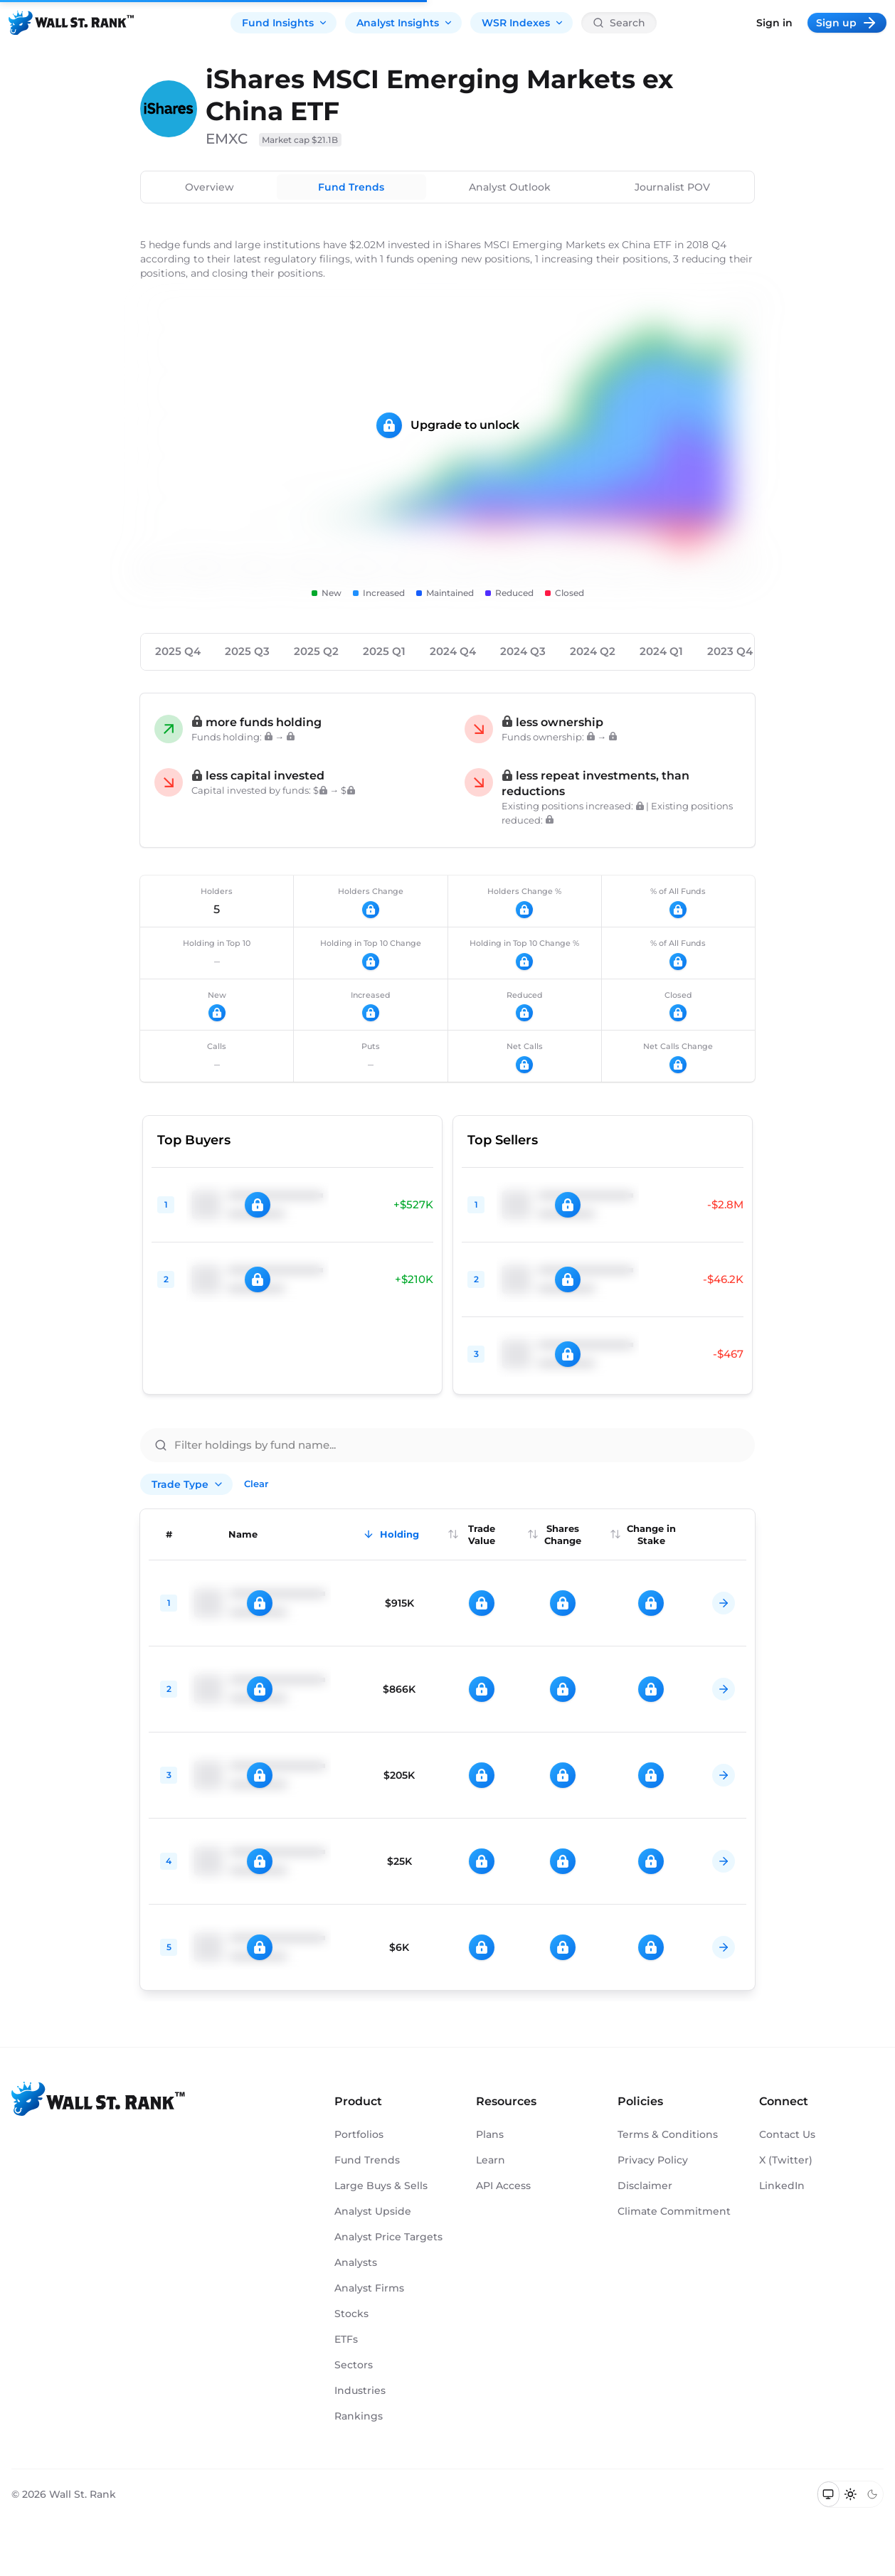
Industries (360, 2390)
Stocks (351, 2313)
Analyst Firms (369, 2288)
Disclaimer (645, 2185)
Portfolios (358, 2134)
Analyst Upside (372, 2211)
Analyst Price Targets (388, 2236)
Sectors (353, 2364)
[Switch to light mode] (851, 2494)
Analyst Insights (404, 22)
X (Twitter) (785, 2160)
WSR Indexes (523, 22)
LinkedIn (782, 2185)
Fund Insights (285, 22)
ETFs (346, 2339)
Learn (490, 2160)
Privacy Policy (653, 2160)
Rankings (358, 2416)
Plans (490, 2134)
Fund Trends (351, 187)
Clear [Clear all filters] (256, 1483)
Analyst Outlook (510, 187)
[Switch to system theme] (828, 2494)
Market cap (300, 139)
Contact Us (787, 2134)
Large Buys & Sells (381, 2185)
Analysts (355, 2262)
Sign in (774, 22)
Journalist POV (672, 187)
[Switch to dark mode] (872, 2494)
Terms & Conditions (668, 2134)
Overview (209, 187)
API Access (503, 2185)
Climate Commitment (674, 2211)
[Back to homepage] (71, 23)
